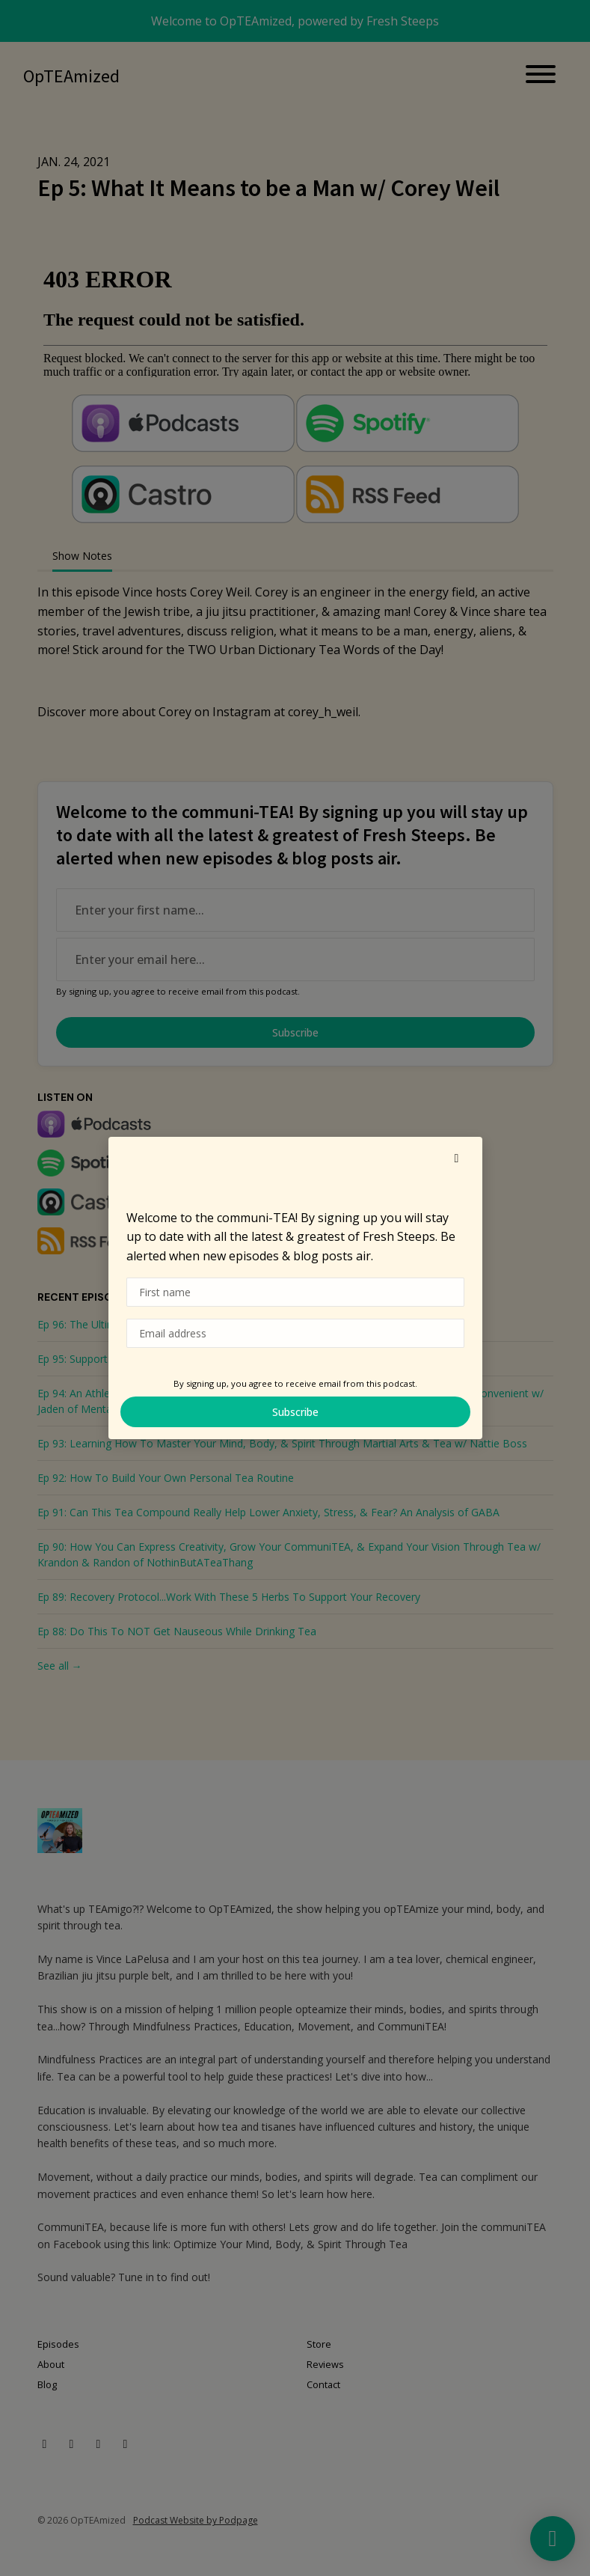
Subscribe (295, 1412)
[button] (456, 1158)
